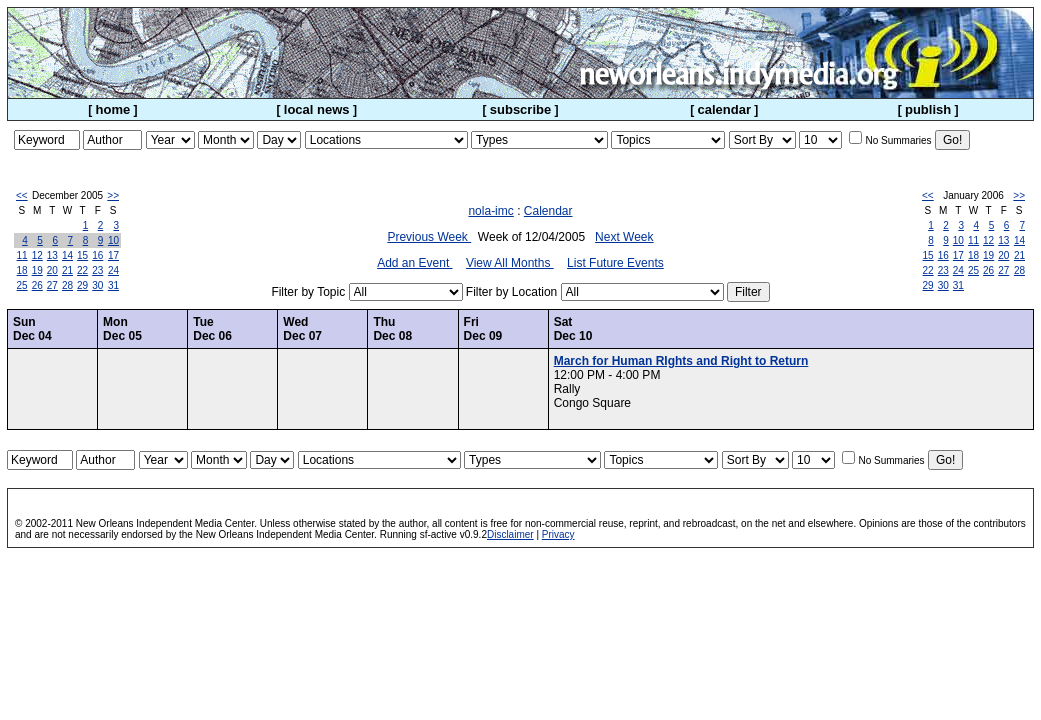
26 (37, 285)
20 (52, 270)
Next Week (624, 237)
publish (928, 109)
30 (97, 285)
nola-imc (490, 211)
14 (67, 255)
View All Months (510, 263)
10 (113, 240)
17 (113, 255)
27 (52, 285)
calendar (724, 109)
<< (22, 195)
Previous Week (429, 237)
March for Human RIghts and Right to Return (681, 361)
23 (97, 270)
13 (52, 255)
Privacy (558, 534)
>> (113, 195)
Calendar (548, 211)
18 (22, 270)
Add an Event (414, 263)
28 (67, 285)
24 (113, 270)
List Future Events (615, 263)
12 (37, 255)
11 (22, 255)
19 (37, 270)
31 (113, 285)
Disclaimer (510, 534)
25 (22, 285)
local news (317, 109)
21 (67, 270)
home (113, 109)
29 (82, 285)
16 (97, 255)
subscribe (520, 109)
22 (82, 270)
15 (82, 255)
